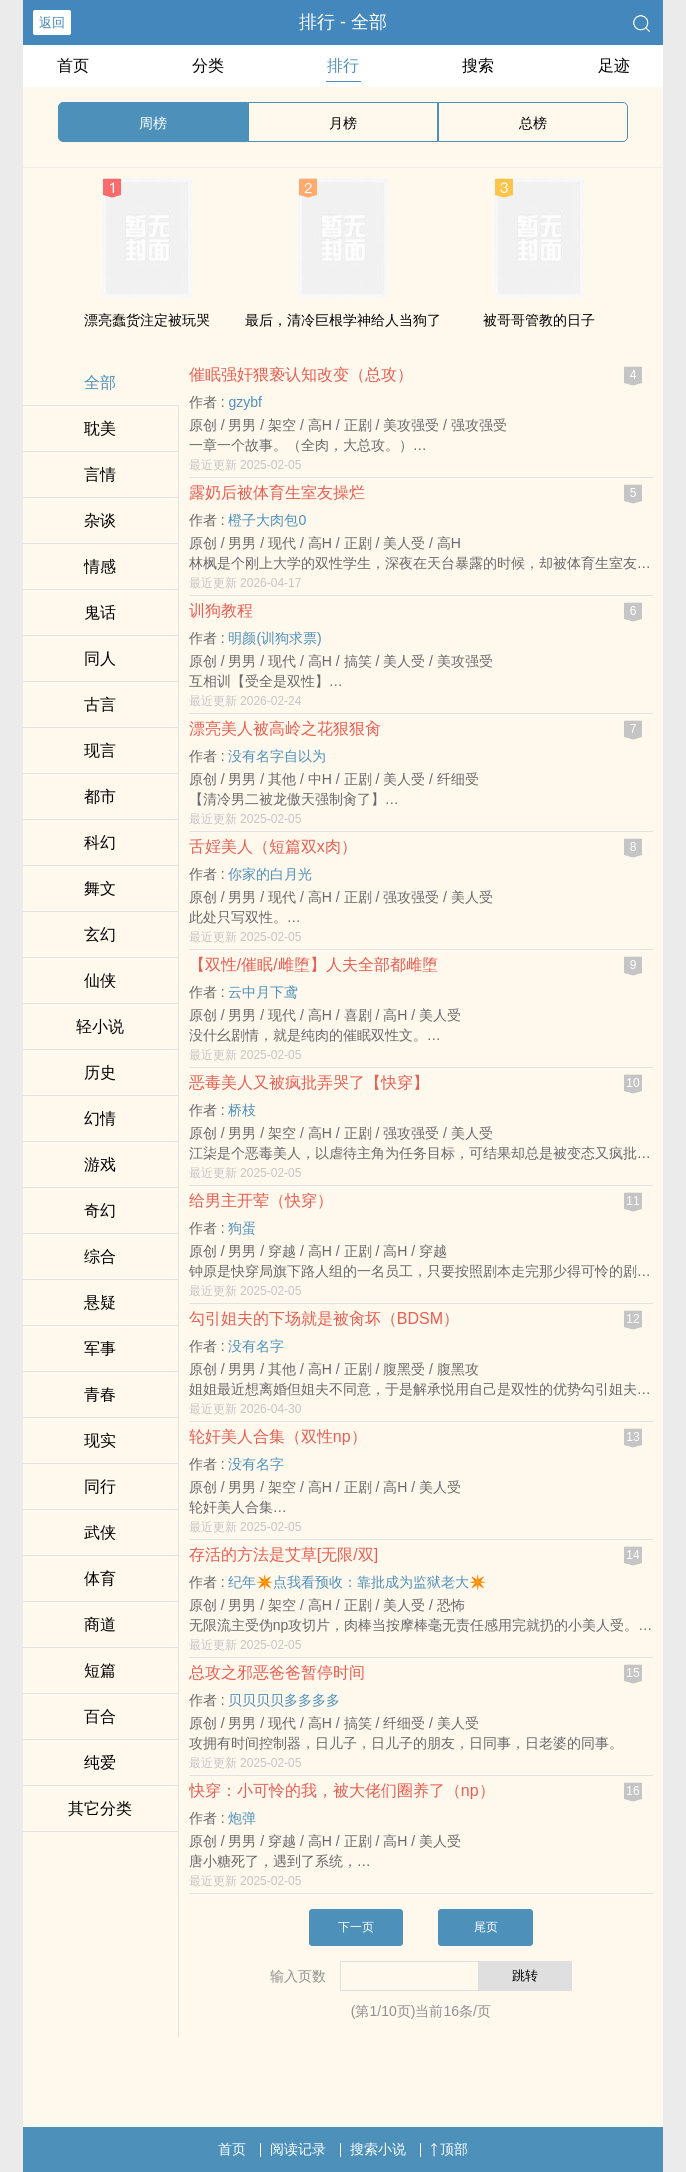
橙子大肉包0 (267, 520)
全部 (100, 382)
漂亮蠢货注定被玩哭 (147, 320)
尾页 (486, 1927)
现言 (100, 750)
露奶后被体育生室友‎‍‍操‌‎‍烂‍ (277, 492)
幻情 (100, 1118)
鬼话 (100, 612)
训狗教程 (221, 610)
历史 (100, 1072)
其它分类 (100, 1808)
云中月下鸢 (263, 992)
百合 (100, 1716)
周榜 (153, 123)
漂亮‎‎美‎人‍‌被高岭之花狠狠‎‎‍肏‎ (285, 728)
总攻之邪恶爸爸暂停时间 (277, 1672)
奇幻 (100, 1210)
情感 (100, 566)
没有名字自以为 (277, 756)
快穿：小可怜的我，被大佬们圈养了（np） (342, 1790)
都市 (100, 796)
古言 (100, 704)
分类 (208, 65)
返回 (52, 22)
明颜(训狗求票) (274, 638)
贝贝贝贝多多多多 (284, 1700)
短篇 (100, 1670)
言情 (100, 474)
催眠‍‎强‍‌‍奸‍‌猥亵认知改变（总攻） (301, 374)
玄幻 (100, 934)
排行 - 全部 (343, 22)
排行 (343, 65)
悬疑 (100, 1302)
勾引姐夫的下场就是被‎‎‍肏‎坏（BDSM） (324, 1318)
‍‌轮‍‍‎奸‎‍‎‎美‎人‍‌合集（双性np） (278, 1436)
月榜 (343, 123)
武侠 (100, 1532)
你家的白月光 (270, 874)
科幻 (100, 842)
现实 (100, 1440)
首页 (73, 65)
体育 (100, 1578)
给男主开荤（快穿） (261, 1200)
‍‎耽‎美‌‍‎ (100, 428)
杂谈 (100, 520)
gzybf (244, 402)
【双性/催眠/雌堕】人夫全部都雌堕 (313, 964)
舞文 (100, 888)
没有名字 (256, 1346)
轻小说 (100, 1026)
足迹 (614, 65)
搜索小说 (378, 2149)
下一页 (356, 1927)
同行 (100, 1486)
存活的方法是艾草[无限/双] (283, 1554)
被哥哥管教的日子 (539, 320)
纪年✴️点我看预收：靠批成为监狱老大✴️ (357, 1582)
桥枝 (242, 1110)
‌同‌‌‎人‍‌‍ (100, 658)
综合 (100, 1256)
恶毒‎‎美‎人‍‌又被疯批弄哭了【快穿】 (309, 1082)
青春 (100, 1394)
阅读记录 (298, 2149)
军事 (100, 1348)
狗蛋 (242, 1228)
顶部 (449, 2149)
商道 (100, 1624)
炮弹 (242, 1818)
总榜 (533, 123)
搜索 (478, 65)
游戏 (100, 1164)
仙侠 (100, 980)
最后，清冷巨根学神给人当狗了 (343, 320)
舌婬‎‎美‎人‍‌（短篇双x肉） (273, 846)
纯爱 (100, 1762)
